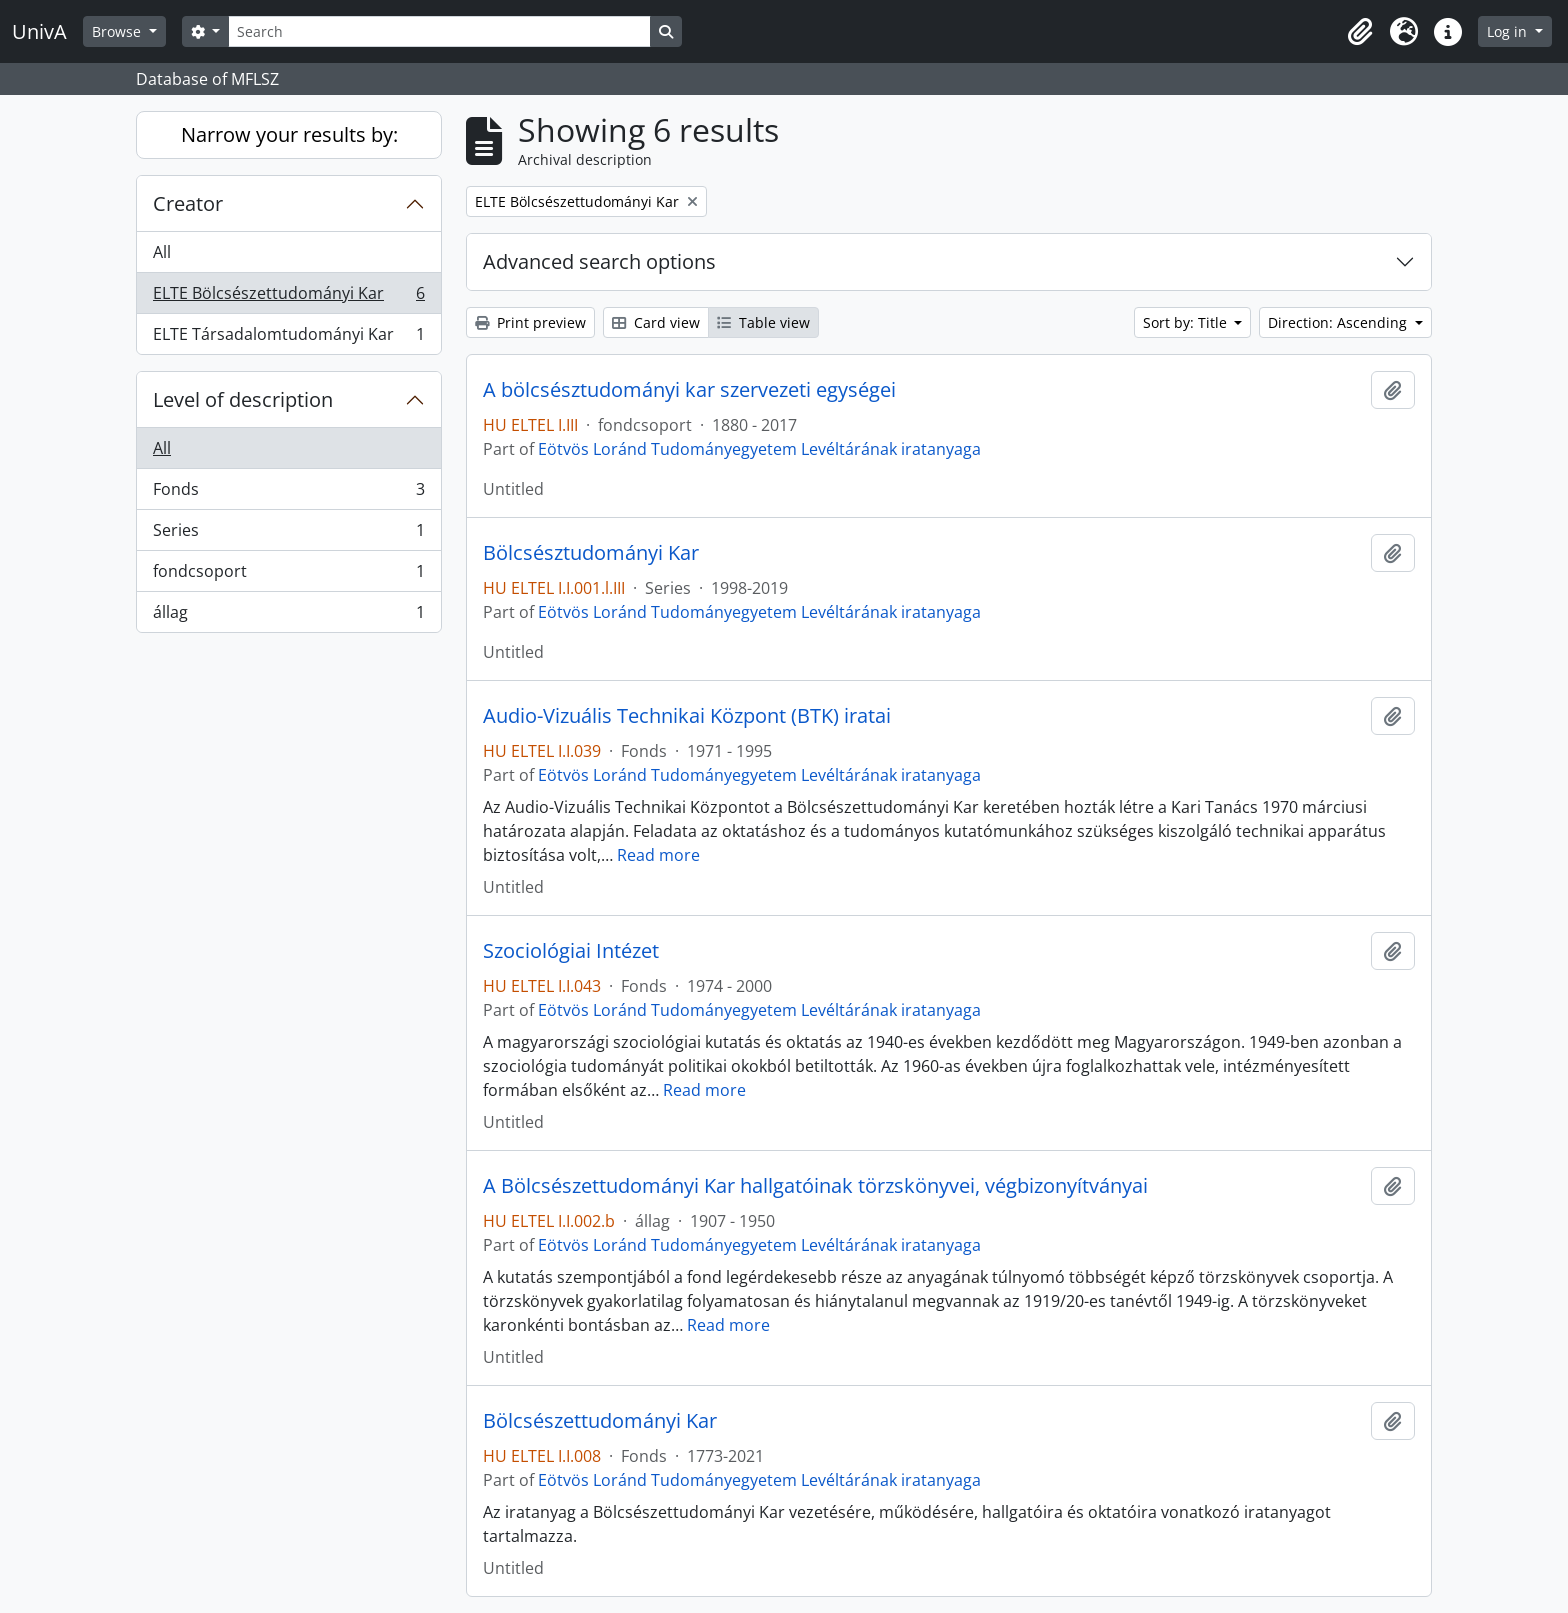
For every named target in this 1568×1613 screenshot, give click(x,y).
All (162, 252)
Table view (763, 322)
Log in (1509, 31)
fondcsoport (288, 575)
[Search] (439, 31)
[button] (1360, 32)
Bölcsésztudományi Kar (591, 553)
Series (288, 534)
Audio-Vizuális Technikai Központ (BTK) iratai (687, 716)
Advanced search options (599, 261)
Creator (188, 203)
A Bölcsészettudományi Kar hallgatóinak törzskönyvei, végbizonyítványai (815, 1186)
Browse (118, 31)
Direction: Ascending (1339, 322)
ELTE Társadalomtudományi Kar (288, 338)
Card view (656, 322)
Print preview (530, 322)
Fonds (288, 493)
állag (288, 616)
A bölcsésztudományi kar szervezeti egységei (689, 390)
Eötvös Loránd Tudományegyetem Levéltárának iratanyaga (759, 449)
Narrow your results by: (289, 134)
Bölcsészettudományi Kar (600, 1421)
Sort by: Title (1187, 322)
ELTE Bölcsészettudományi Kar (288, 297)
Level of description (243, 399)
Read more (658, 855)
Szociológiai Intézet (571, 951)
